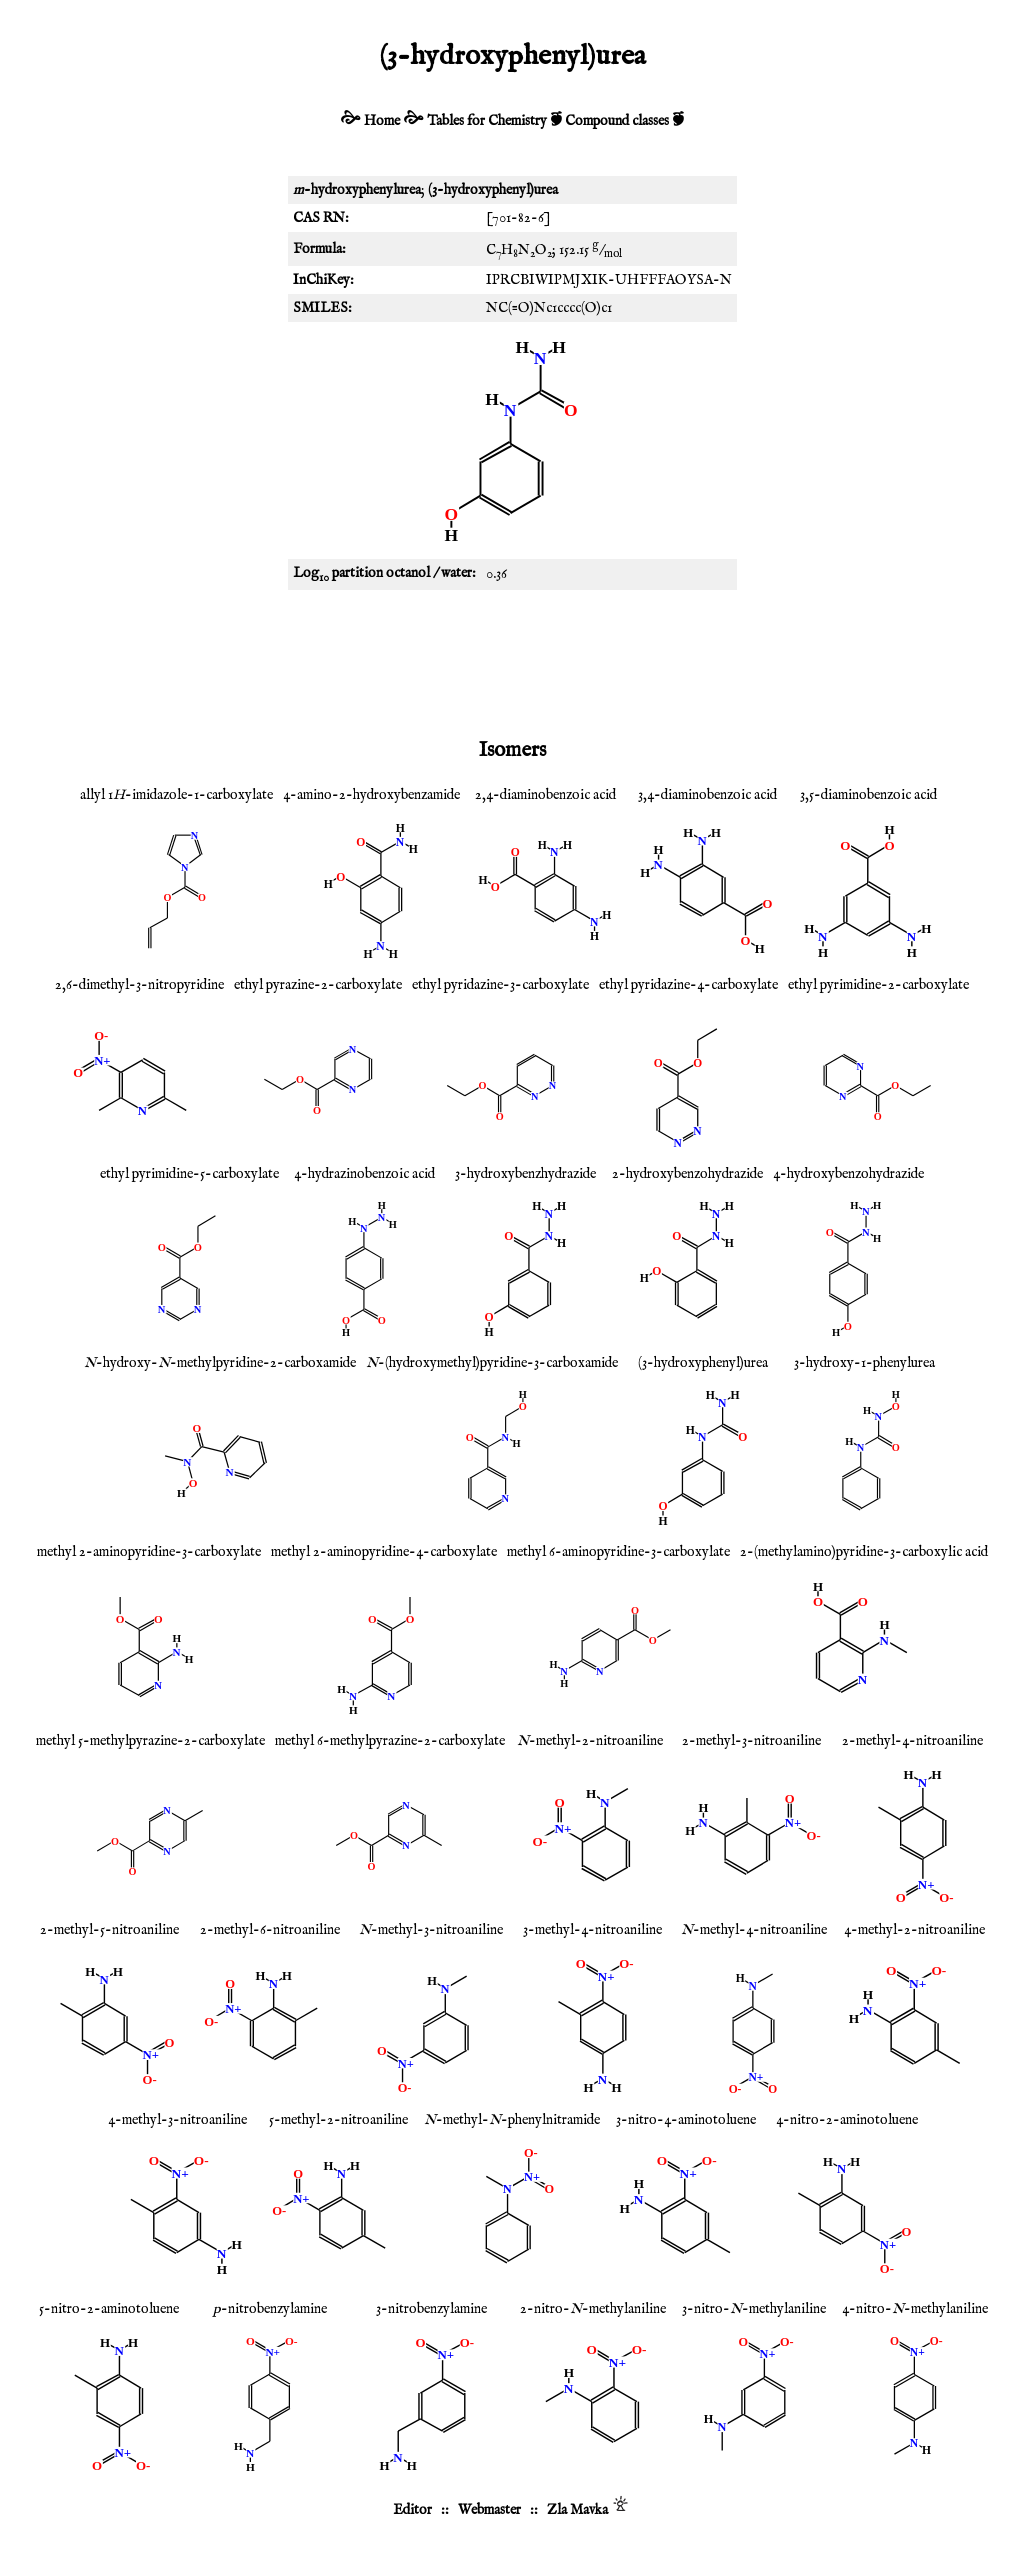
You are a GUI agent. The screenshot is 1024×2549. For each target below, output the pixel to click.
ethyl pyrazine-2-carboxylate (318, 985)
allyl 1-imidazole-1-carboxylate (176, 795)
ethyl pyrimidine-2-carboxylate (878, 985)
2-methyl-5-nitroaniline (109, 1930)
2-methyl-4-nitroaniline (912, 1741)
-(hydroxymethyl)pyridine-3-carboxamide (492, 1363)
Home (382, 121)
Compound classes (617, 121)
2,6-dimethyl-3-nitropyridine (139, 985)
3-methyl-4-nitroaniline (592, 1930)
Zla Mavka (577, 2510)
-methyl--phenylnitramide (512, 2120)
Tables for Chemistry (487, 121)
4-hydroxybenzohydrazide (848, 1174)
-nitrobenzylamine (270, 2309)
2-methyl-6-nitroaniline (270, 1930)
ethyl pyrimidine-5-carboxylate (189, 1174)
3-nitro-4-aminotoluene (686, 2120)
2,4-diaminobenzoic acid (545, 795)
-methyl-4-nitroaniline (754, 1930)
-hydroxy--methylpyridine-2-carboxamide (220, 1363)
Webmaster (489, 2510)
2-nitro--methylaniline (593, 2309)
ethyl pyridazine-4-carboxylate (688, 985)
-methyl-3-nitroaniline (431, 1930)
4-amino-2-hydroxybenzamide (371, 795)
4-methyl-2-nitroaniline (914, 1930)
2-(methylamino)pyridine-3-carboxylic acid (864, 1552)
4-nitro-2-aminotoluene (847, 2120)
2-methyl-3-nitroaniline (751, 1741)
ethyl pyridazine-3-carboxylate (500, 985)
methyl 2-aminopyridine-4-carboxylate (384, 1552)
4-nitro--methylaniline (915, 2309)
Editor (412, 2510)
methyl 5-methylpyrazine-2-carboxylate (150, 1741)
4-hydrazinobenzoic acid (364, 1174)
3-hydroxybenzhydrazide (525, 1174)
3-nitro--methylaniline (754, 2309)
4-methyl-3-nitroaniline (177, 2120)
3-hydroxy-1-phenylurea (864, 1363)
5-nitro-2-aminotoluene (109, 2309)
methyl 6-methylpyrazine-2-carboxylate (390, 1741)
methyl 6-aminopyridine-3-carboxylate (618, 1552)
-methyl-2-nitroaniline (590, 1741)
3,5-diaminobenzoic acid (868, 795)
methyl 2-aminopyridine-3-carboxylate (149, 1552)
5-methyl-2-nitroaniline (338, 2120)
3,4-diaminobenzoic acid (707, 795)
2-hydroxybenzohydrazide (687, 1174)
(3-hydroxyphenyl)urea (703, 1363)
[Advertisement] (512, 660)
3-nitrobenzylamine (431, 2309)
